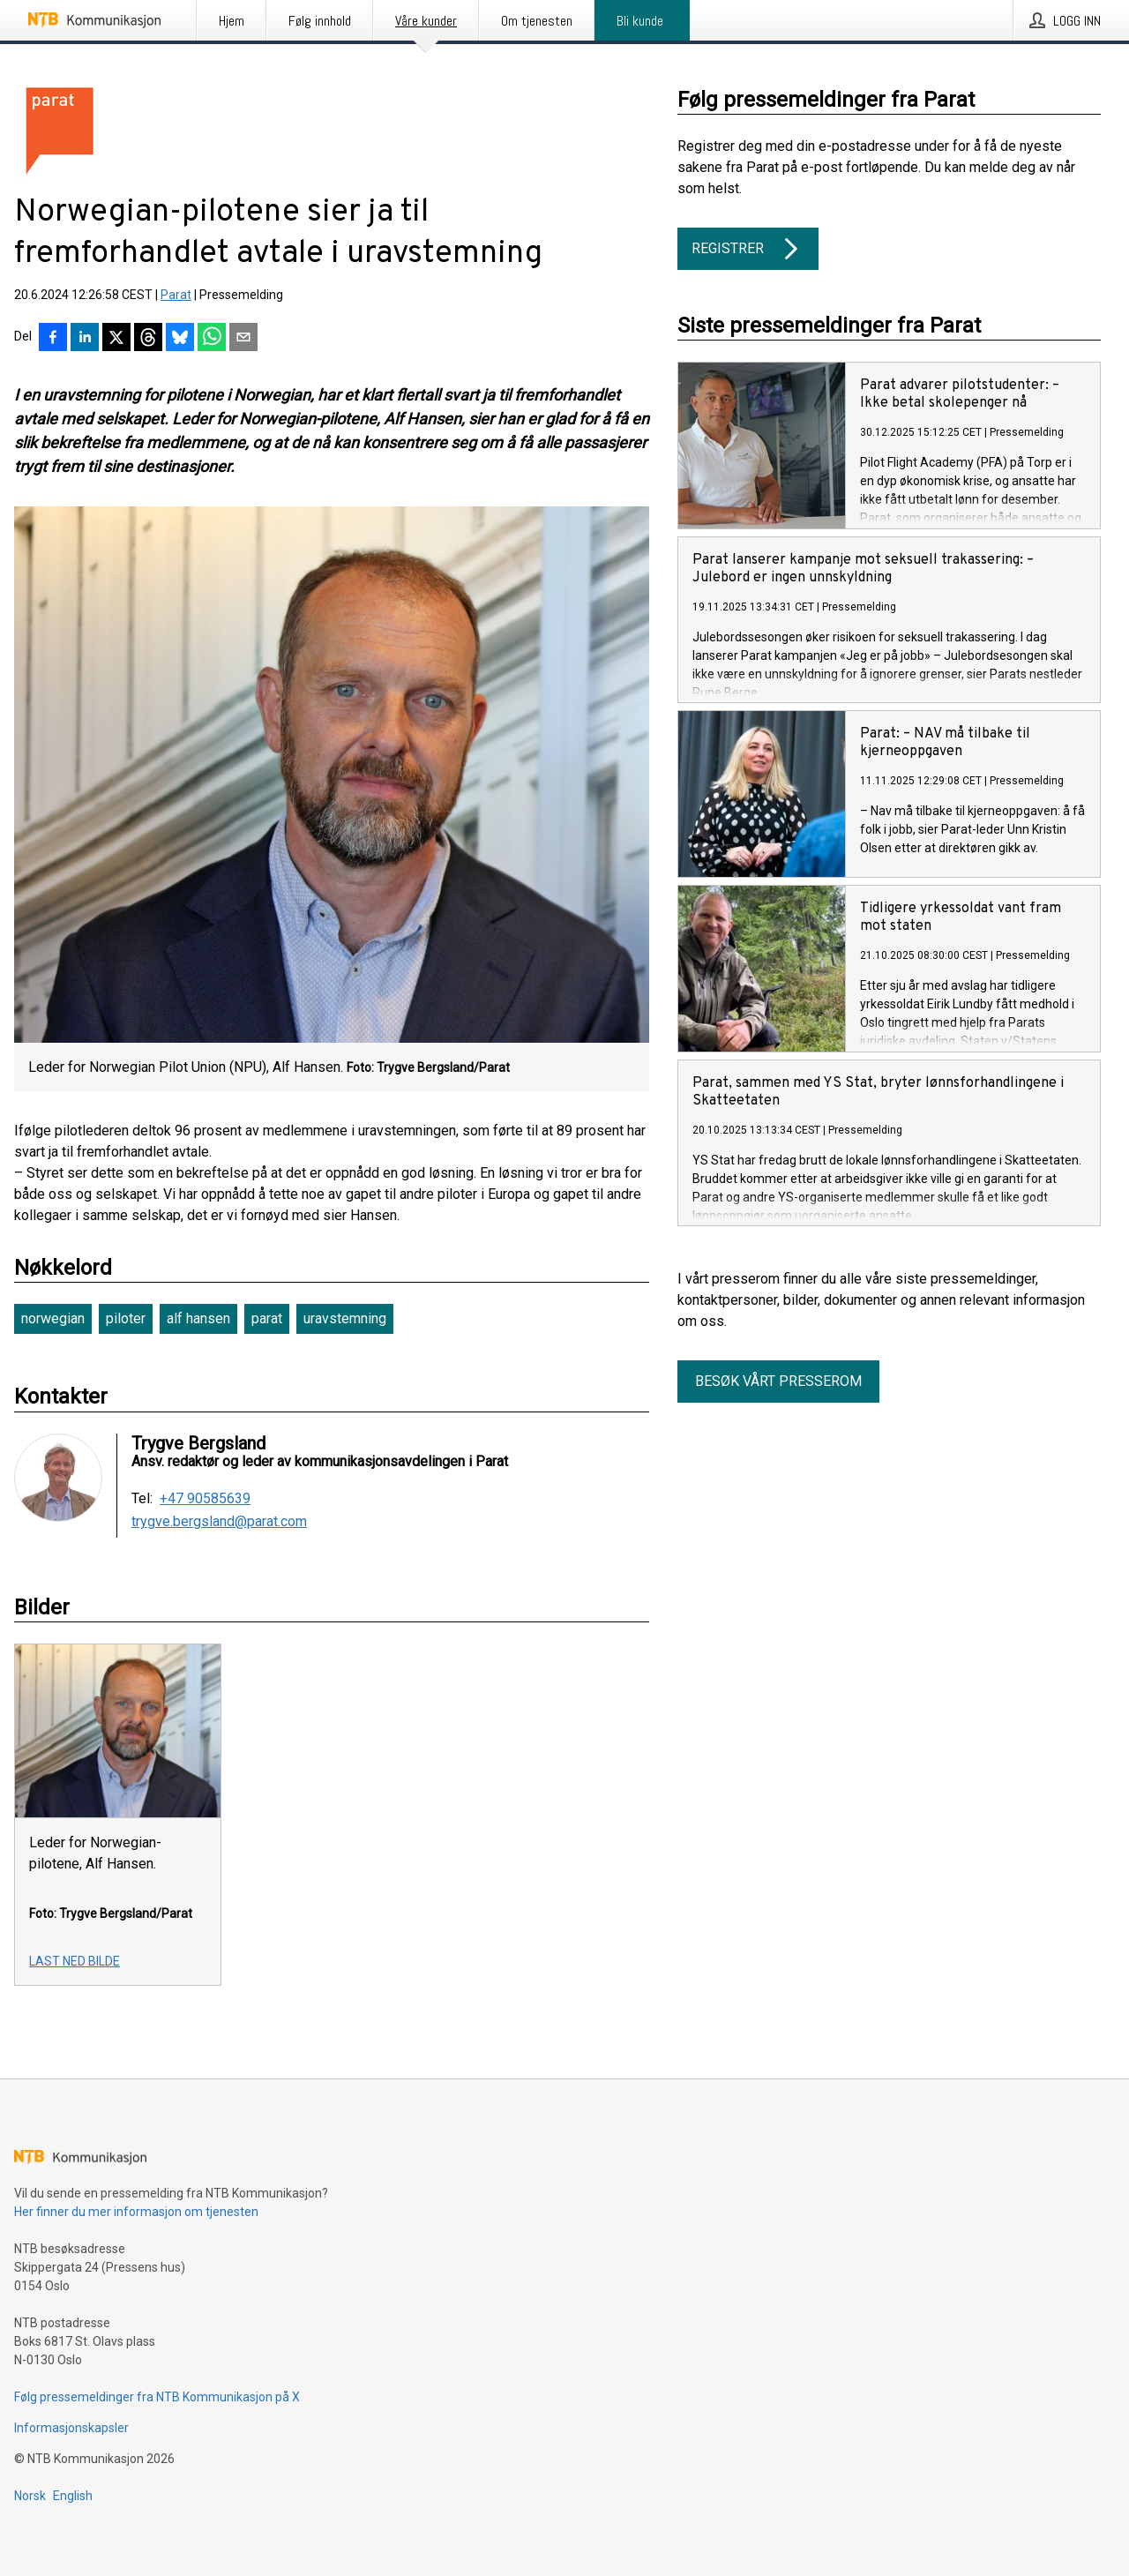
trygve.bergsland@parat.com (219, 1522)
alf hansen (198, 1318)
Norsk (30, 2496)
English (73, 2496)
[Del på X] (116, 339)
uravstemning (344, 1318)
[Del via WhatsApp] (212, 339)
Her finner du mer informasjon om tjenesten (136, 2212)
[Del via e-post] (243, 339)
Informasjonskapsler (71, 2428)
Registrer (748, 249)
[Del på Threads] (148, 339)
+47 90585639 (205, 1499)
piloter (126, 1318)
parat (266, 1318)
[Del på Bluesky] (180, 339)
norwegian (53, 1318)
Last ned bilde (74, 1961)
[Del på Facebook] (53, 339)
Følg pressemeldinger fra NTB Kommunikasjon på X (157, 2397)
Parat (176, 295)
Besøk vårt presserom (778, 1381)
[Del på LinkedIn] (85, 339)
